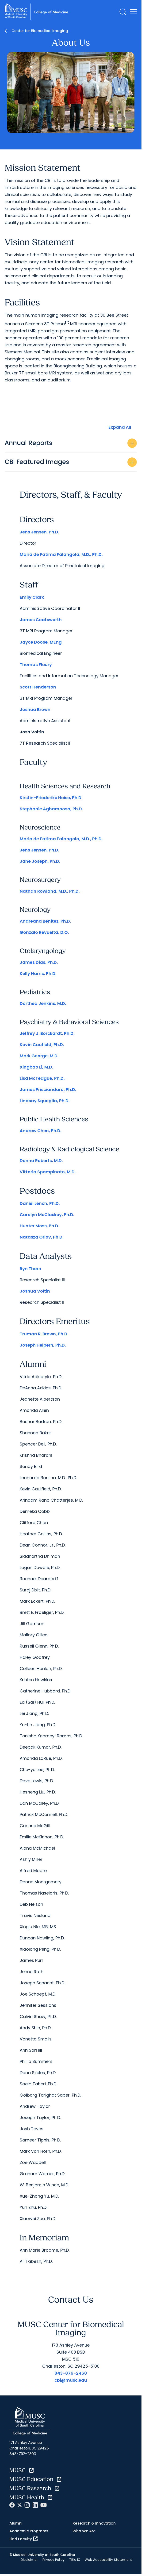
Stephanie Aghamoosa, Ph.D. (51, 809)
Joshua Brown (35, 709)
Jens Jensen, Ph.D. (39, 532)
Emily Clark (32, 597)
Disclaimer (29, 2559)
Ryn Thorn (30, 1269)
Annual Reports (71, 443)
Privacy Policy (53, 2559)
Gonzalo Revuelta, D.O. (44, 932)
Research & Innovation (94, 2523)
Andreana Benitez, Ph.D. (45, 921)
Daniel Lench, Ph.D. (40, 1203)
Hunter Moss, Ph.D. (39, 1226)
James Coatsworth (41, 620)
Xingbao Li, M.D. (36, 1067)
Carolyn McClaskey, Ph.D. (47, 1214)
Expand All (119, 427)
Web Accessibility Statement (108, 2559)
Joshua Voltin (35, 1291)
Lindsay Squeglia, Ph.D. (44, 1101)
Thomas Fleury (36, 664)
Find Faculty (23, 2539)
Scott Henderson (38, 687)
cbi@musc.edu (70, 2380)
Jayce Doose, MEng (41, 642)
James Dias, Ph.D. (39, 962)
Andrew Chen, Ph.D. (40, 1131)
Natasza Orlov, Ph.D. (41, 1237)
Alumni (15, 2523)
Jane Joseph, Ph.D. (40, 861)
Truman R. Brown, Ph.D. (44, 1334)
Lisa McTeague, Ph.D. (42, 1078)
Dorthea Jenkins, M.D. (43, 1003)
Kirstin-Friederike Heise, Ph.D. (51, 798)
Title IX (74, 2559)
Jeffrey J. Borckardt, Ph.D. (47, 1033)
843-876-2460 (70, 2373)
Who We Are (83, 2531)
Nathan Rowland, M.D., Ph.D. (50, 891)
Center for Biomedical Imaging (39, 30)
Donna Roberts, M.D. (41, 1160)
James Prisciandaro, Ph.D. (48, 1089)
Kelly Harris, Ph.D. (38, 973)
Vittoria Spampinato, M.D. (48, 1172)
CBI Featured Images (71, 462)
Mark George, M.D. (39, 1056)
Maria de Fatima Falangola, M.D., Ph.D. (61, 554)
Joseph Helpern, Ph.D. (43, 1345)
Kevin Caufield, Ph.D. (42, 1044)
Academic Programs (28, 2531)
